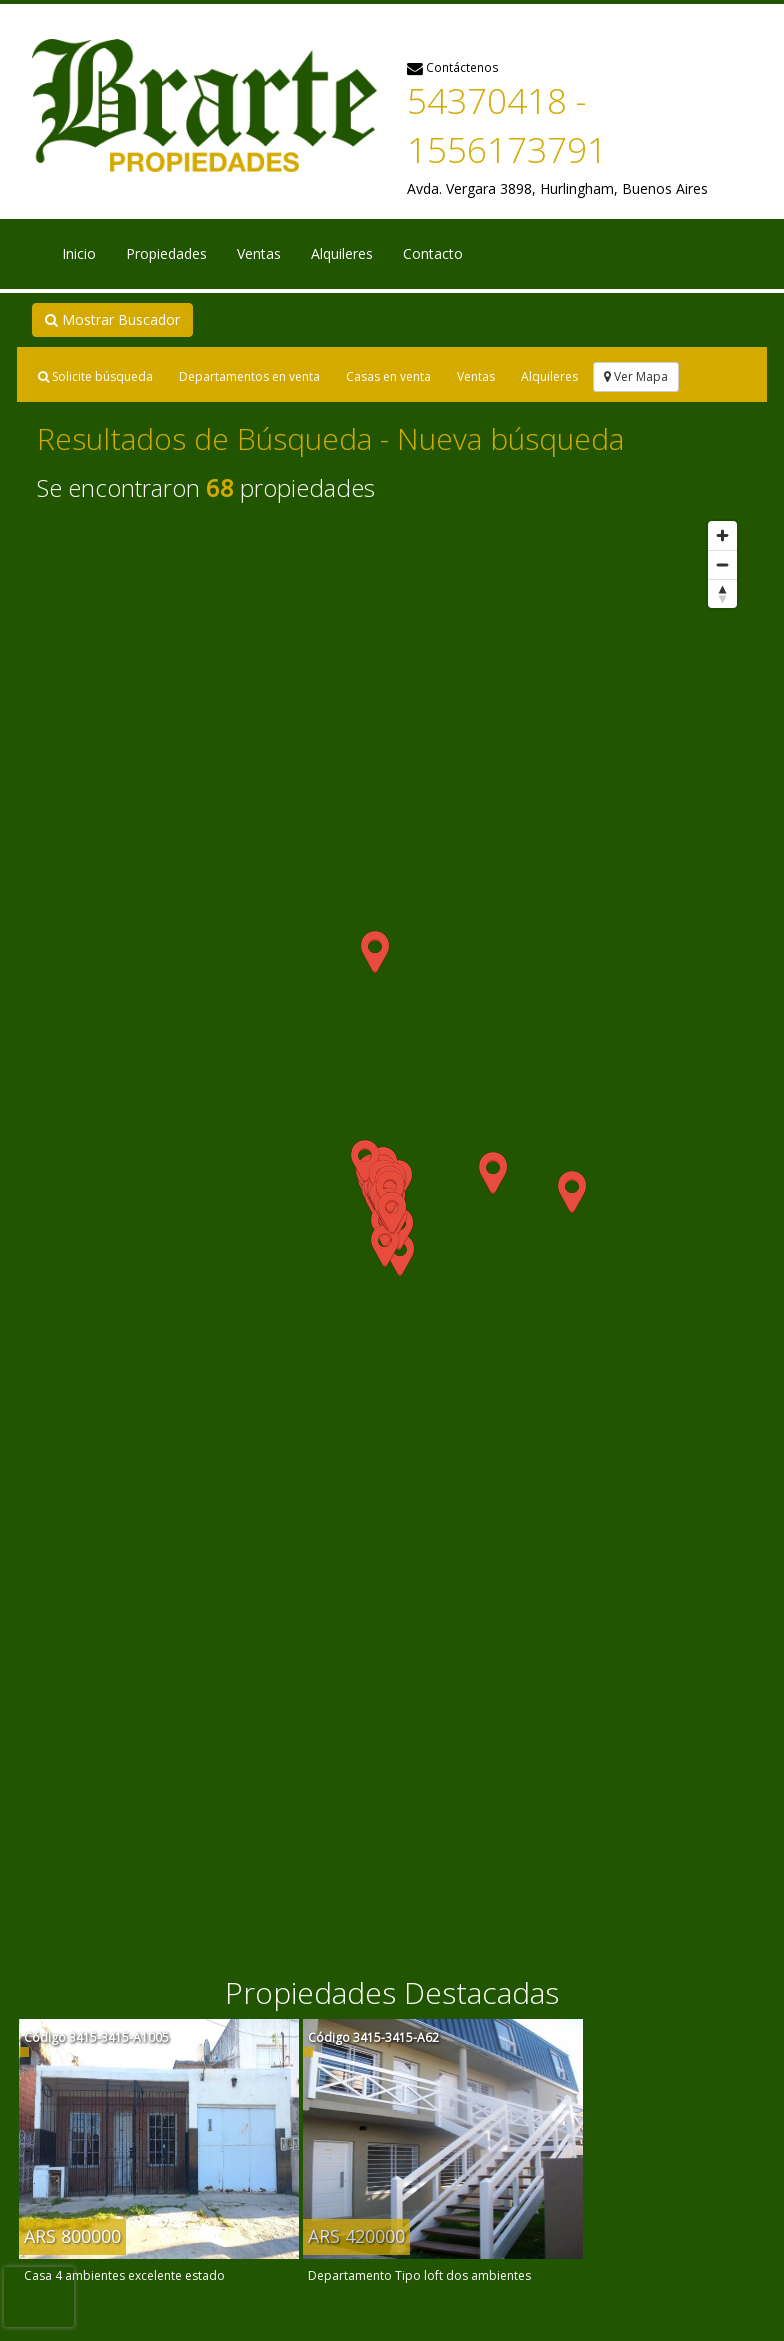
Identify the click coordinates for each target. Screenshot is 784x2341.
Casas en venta (388, 376)
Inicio (79, 253)
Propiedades (166, 253)
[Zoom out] (722, 564)
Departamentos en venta (249, 376)
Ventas (259, 253)
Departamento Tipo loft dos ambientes (419, 2275)
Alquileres (342, 253)
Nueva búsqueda (510, 438)
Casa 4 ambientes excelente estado (124, 2275)
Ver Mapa (636, 376)
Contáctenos (453, 67)
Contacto (433, 253)
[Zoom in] (722, 535)
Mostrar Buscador (112, 319)
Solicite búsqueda (95, 376)
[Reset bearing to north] (722, 593)
